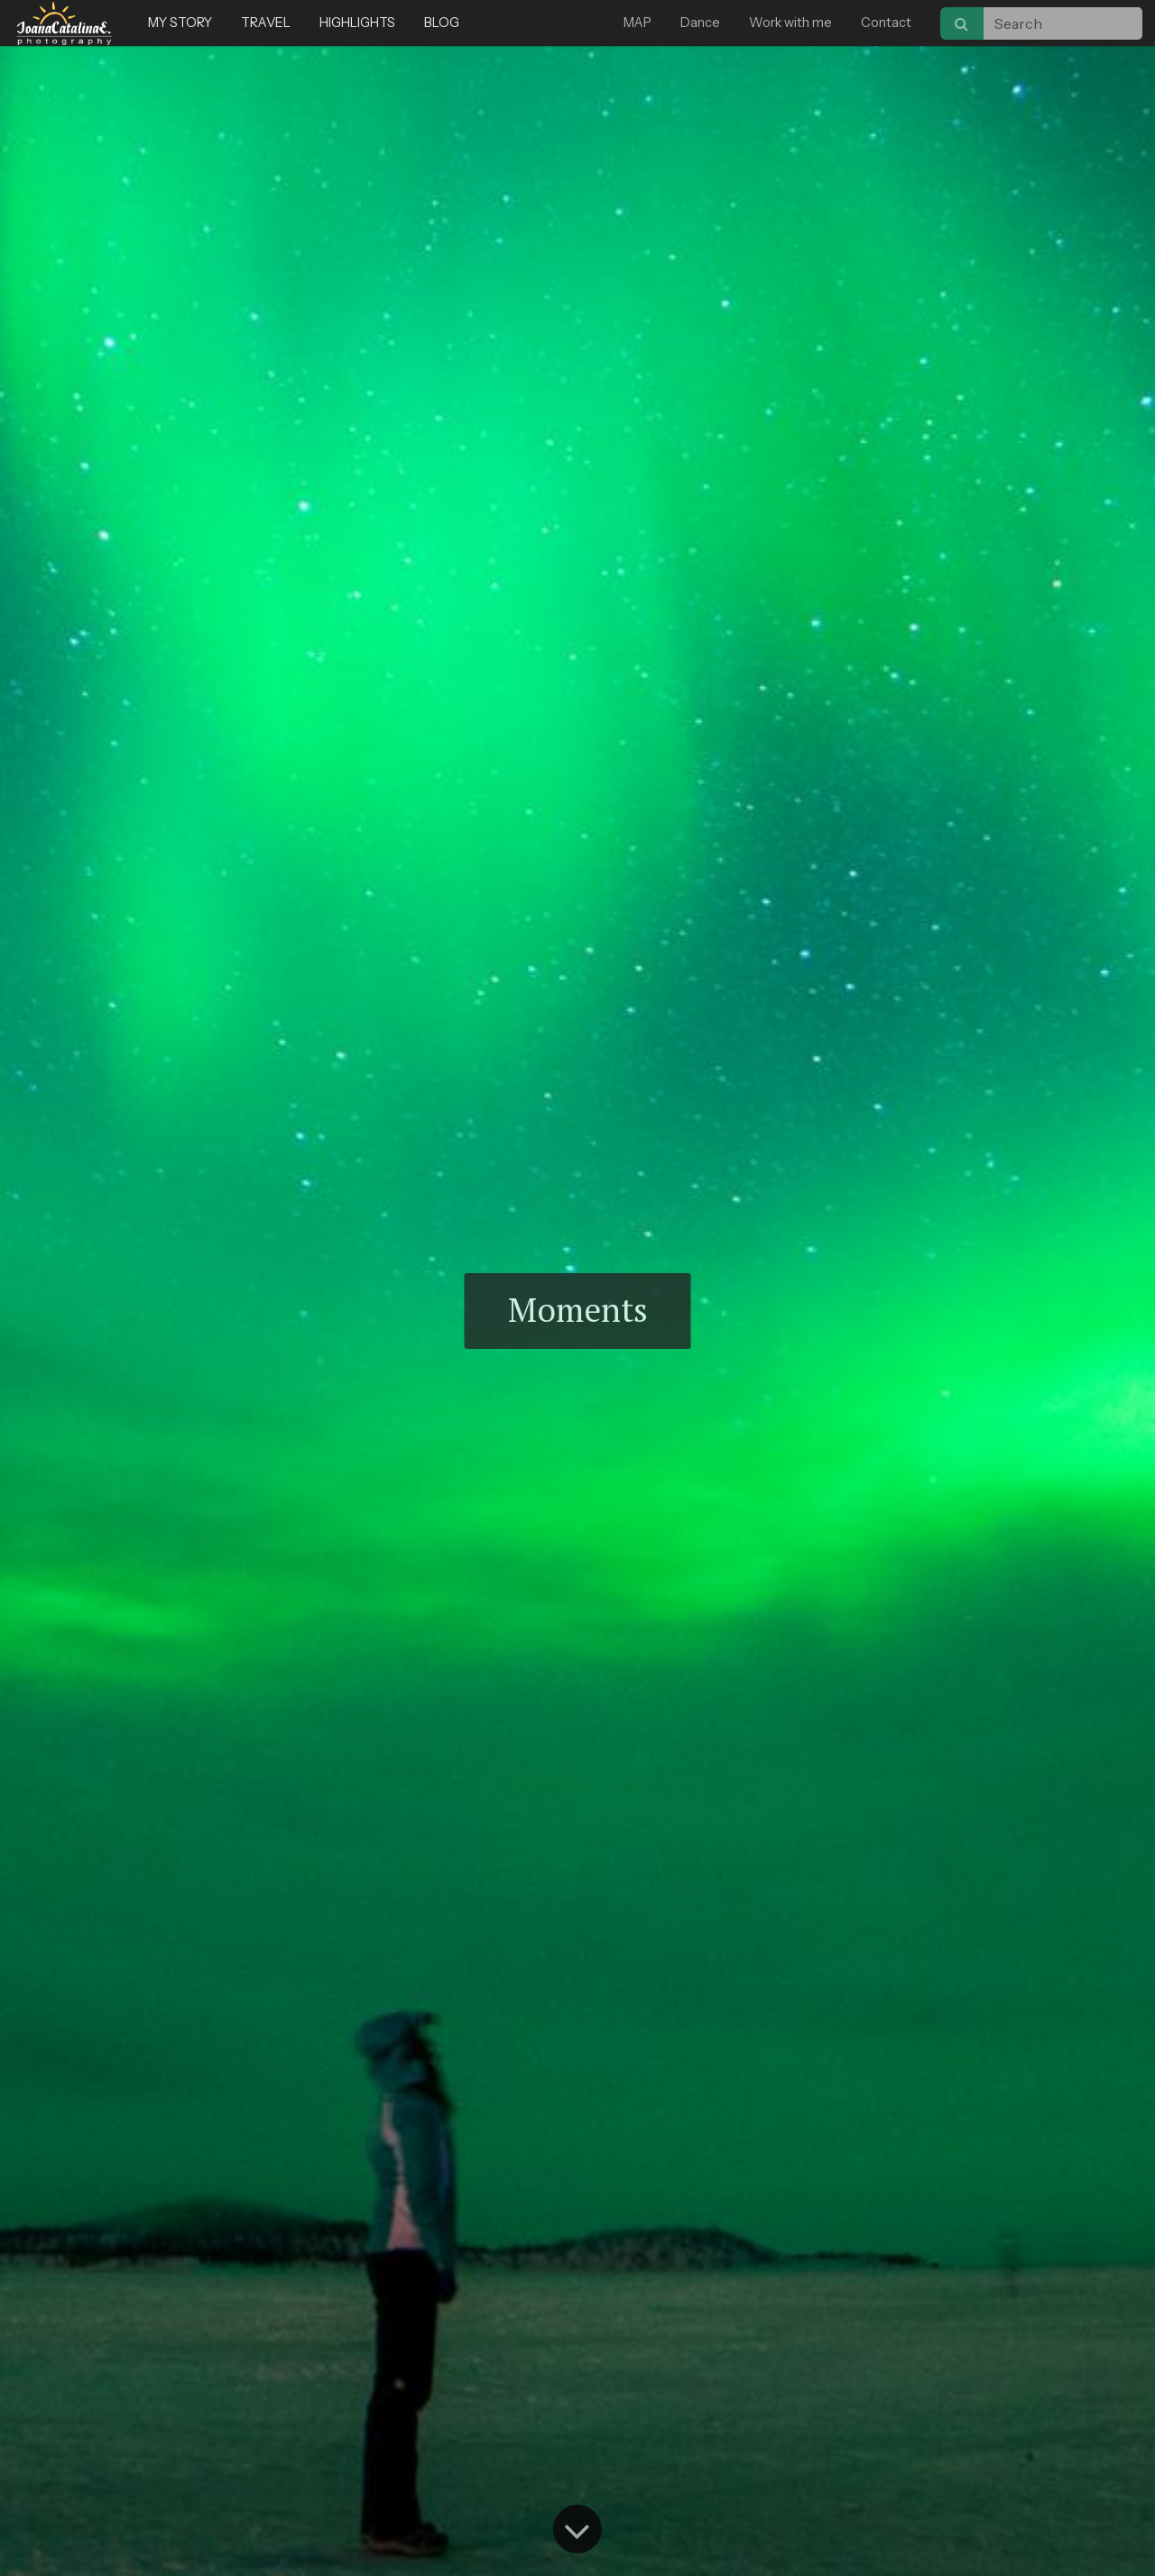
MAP (637, 22)
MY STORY (180, 22)
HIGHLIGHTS (357, 22)
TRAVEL (266, 22)
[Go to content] (577, 2529)
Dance (700, 22)
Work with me (790, 22)
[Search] (962, 23)
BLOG (441, 22)
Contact (886, 22)
